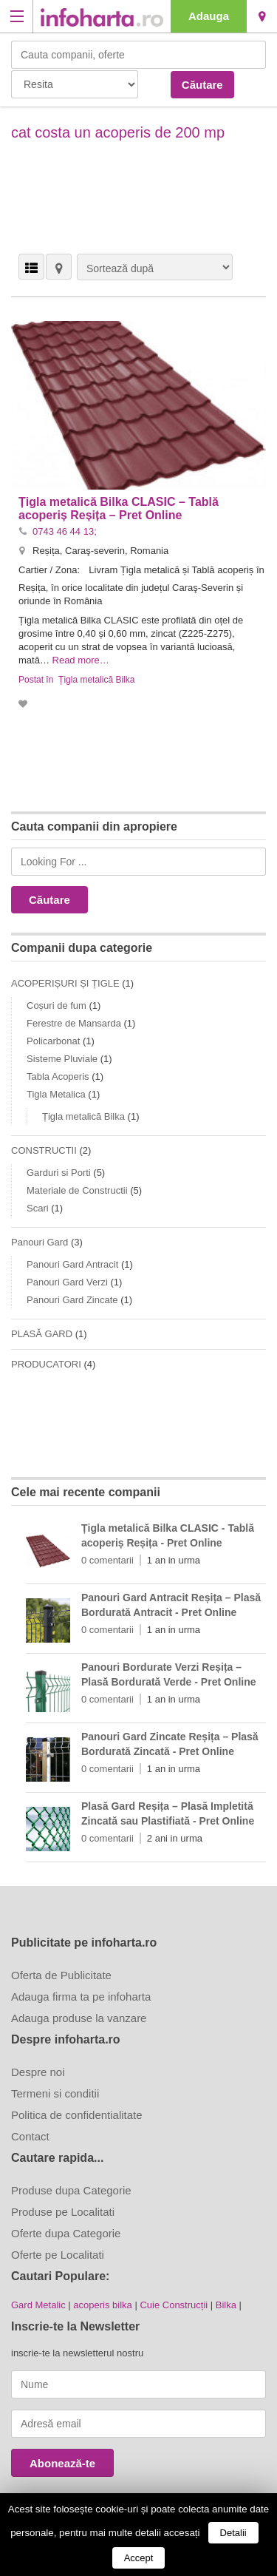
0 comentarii (107, 1560)
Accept (139, 2557)
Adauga (208, 16)
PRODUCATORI (46, 1364)
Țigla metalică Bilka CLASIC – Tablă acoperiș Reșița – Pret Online (118, 508)
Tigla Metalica (56, 1094)
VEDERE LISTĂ (31, 267)
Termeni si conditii (55, 2093)
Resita (262, 16)
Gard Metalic (38, 2304)
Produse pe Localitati (62, 2211)
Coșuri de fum (56, 1005)
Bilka (226, 2304)
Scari (38, 1208)
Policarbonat (53, 1041)
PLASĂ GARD (41, 1333)
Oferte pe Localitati (57, 2254)
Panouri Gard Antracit (72, 1264)
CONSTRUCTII (44, 1150)
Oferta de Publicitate (61, 1975)
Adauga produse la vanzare (78, 2018)
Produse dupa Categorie (71, 2190)
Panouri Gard (39, 1242)
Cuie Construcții (174, 2304)
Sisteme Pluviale (62, 1058)
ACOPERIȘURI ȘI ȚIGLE (65, 983)
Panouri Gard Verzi (67, 1282)
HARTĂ (59, 267)
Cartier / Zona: (50, 569)
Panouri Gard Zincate (72, 1299)
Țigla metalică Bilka (96, 680)
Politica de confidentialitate (77, 2115)
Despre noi (38, 2072)
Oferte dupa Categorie (65, 2233)
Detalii (233, 2532)
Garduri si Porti (59, 1172)
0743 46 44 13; (65, 531)
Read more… (80, 660)
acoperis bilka (102, 2304)
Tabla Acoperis (58, 1076)
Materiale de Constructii (77, 1190)
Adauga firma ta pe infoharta (81, 1996)
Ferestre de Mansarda (74, 1023)
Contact (30, 2136)
